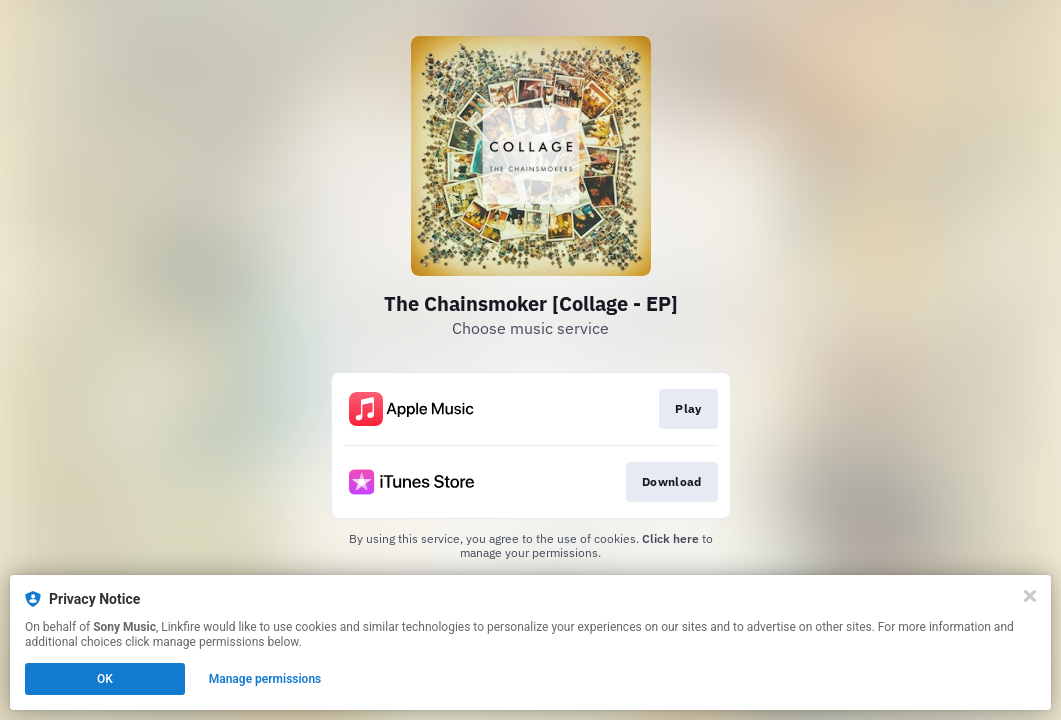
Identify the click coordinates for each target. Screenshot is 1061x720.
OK (105, 679)
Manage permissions (265, 679)
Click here (670, 538)
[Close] (1030, 596)
